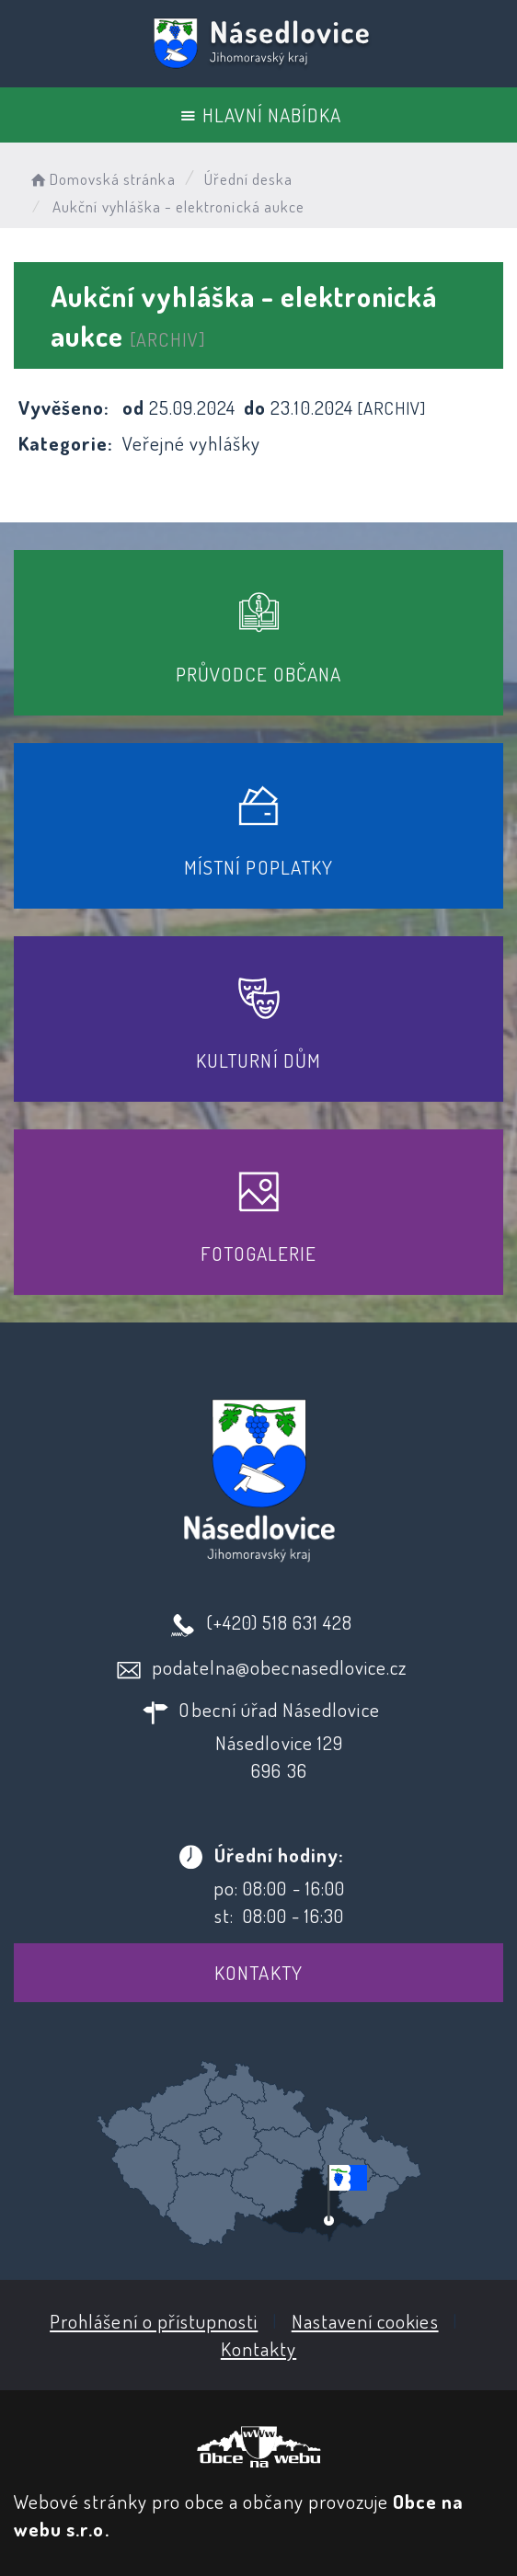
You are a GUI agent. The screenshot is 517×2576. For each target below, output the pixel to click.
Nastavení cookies (365, 2320)
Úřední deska (248, 179)
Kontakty (258, 1972)
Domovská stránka (102, 179)
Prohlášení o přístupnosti (154, 2320)
